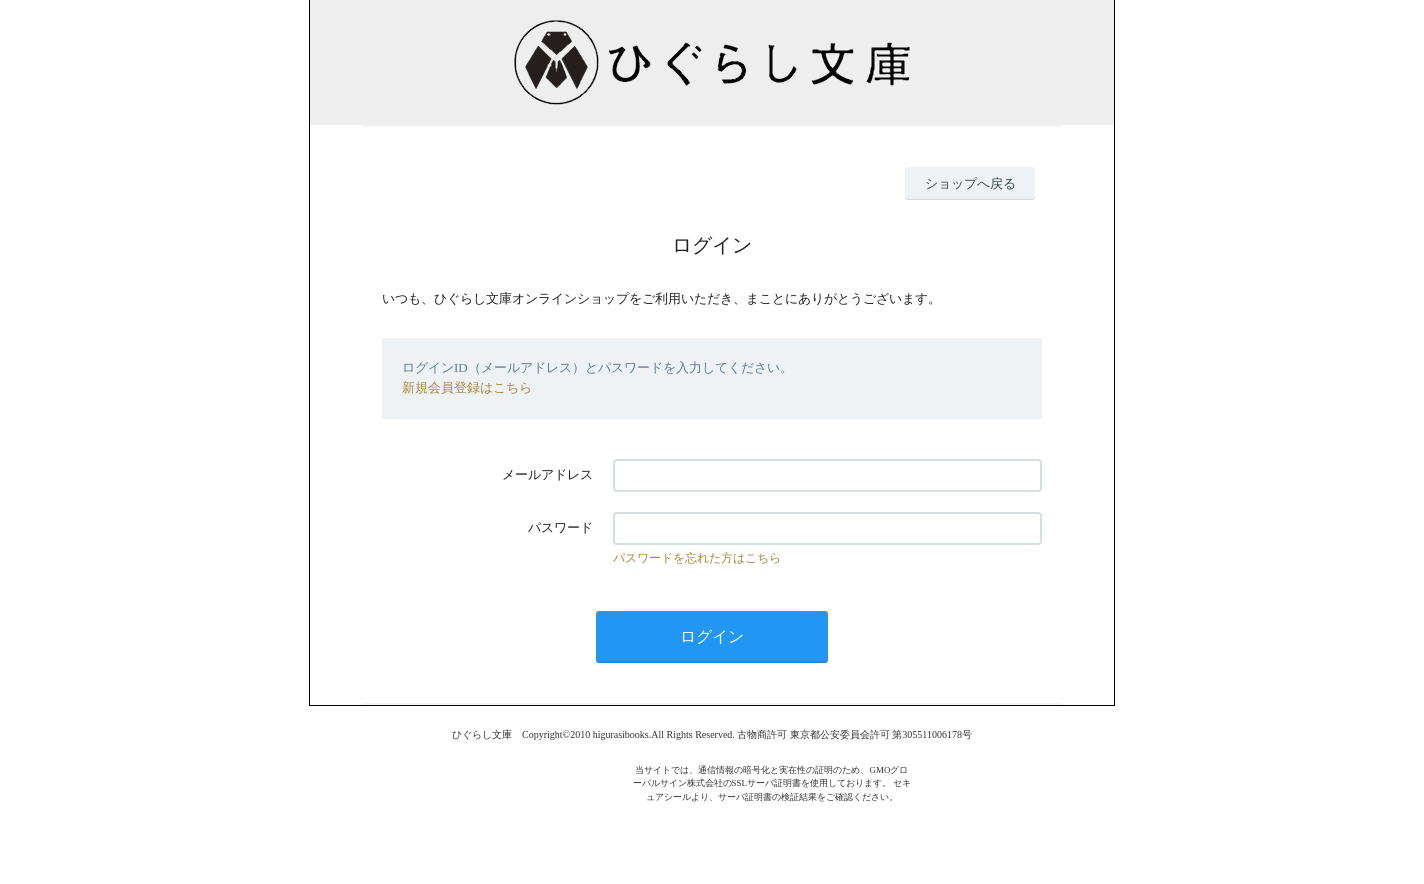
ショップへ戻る (970, 183)
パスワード (560, 527)
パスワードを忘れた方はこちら (697, 558)
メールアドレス (547, 474)
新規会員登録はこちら (467, 387)
